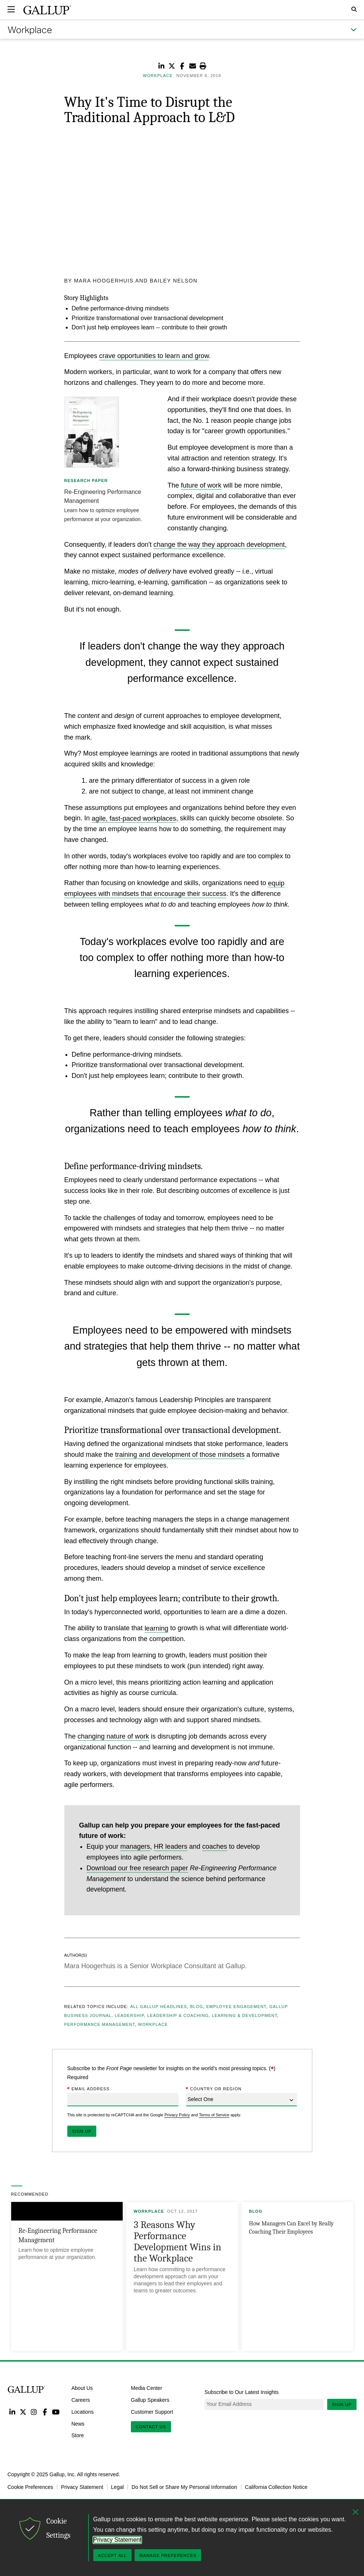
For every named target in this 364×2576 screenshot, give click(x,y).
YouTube (56, 2412)
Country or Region (214, 2089)
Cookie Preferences (30, 2487)
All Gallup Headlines (158, 2006)
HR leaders (170, 1846)
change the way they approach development (219, 544)
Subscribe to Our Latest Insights (241, 2392)
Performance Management (99, 2024)
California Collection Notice (276, 2487)
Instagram (34, 2412)
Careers (80, 2400)
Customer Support (152, 2411)
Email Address (88, 2089)
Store (77, 2435)
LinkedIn (12, 2412)
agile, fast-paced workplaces (134, 818)
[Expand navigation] (11, 9)
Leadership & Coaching (178, 2015)
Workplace (153, 2024)
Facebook (45, 2412)
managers (135, 1846)
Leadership (129, 2015)
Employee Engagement (236, 2006)
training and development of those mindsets (180, 1454)
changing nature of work (113, 1736)
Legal (117, 2487)
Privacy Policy (177, 2115)
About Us (82, 2388)
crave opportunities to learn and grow (154, 355)
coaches (214, 1846)
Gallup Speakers (150, 2400)
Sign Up (342, 2404)
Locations (82, 2411)
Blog (196, 2006)
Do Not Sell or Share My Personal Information (184, 2487)
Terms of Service (214, 2115)
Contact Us (151, 2427)
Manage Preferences (167, 2555)
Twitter (23, 2412)
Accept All (112, 2555)
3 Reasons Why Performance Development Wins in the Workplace (177, 2241)
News (77, 2423)
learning (156, 1628)
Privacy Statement (82, 2487)
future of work (201, 485)
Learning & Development (244, 2015)
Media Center (146, 2388)
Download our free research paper (137, 1868)
